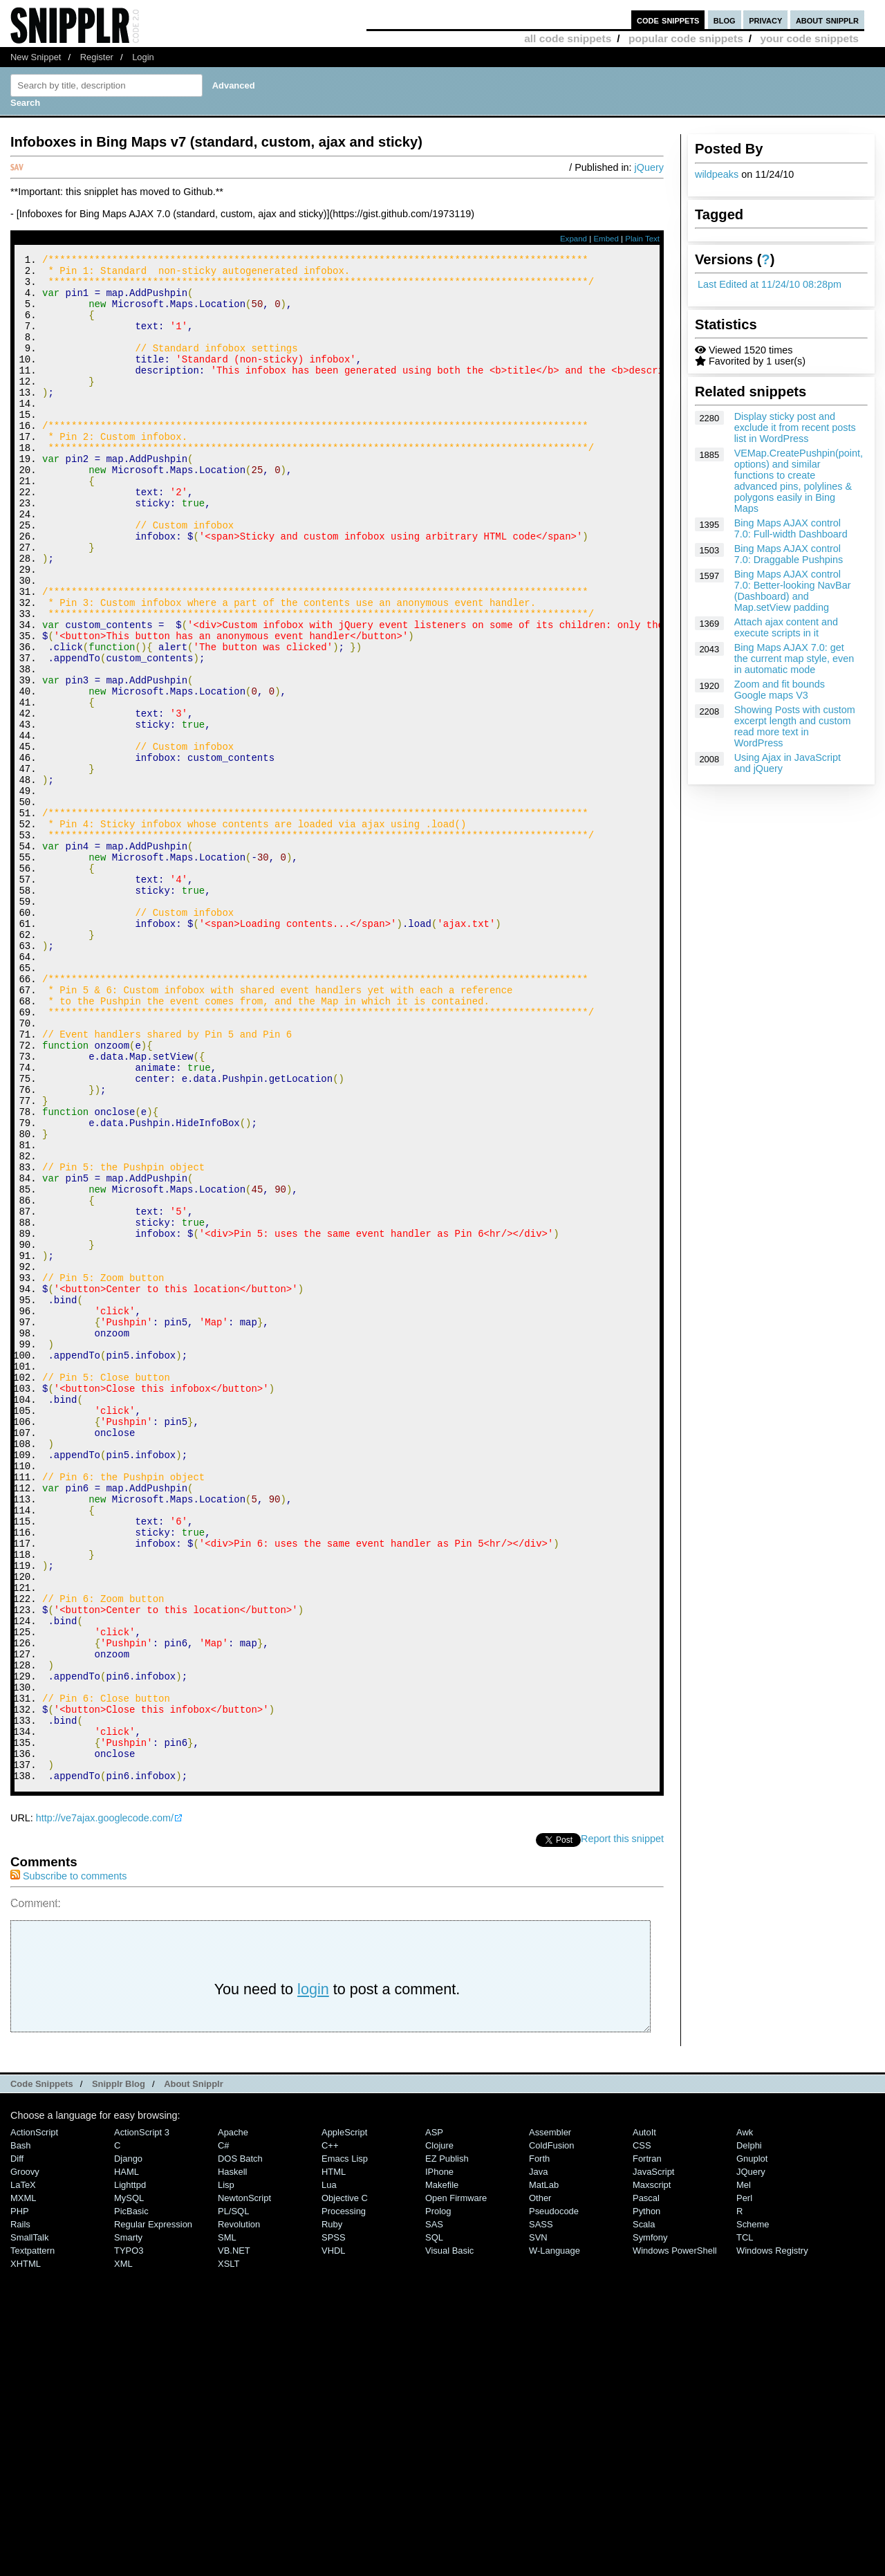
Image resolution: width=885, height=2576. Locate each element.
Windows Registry (772, 2537)
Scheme (753, 2510)
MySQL (129, 2484)
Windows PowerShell (675, 2537)
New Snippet (35, 57)
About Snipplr (193, 2370)
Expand (573, 238)
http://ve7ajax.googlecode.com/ (105, 2104)
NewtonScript (244, 2484)
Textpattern (32, 2537)
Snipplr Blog (118, 2370)
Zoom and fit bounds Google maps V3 (779, 690)
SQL (434, 2524)
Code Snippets (41, 2370)
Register (96, 57)
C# (224, 2432)
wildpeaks (716, 174)
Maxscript (652, 2471)
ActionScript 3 (141, 2418)
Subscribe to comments (68, 2162)
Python (646, 2497)
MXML (23, 2484)
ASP (434, 2418)
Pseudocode (554, 2497)
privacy (765, 20)
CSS (642, 2432)
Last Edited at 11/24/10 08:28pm (769, 284)
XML (123, 2550)
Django (128, 2445)
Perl (744, 2484)
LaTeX (23, 2471)
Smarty (128, 2524)
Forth (539, 2445)
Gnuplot (751, 2445)
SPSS (334, 2524)
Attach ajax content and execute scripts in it (786, 627)
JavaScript (653, 2458)
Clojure (439, 2432)
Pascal (646, 2484)
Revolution (239, 2510)
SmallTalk (29, 2524)
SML (227, 2524)
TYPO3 (128, 2537)
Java (538, 2458)
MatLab (544, 2471)
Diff (17, 2445)
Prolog (438, 2497)
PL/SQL (233, 2497)
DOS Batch (240, 2445)
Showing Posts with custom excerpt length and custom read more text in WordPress (794, 726)
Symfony (650, 2524)
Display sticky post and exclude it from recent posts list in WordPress (795, 427)
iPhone (439, 2458)
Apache (233, 2418)
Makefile (441, 2471)
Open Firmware (456, 2484)
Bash (20, 2432)
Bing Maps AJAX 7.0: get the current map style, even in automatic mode (794, 658)
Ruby (332, 2510)
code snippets (668, 20)
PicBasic (131, 2497)
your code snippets (809, 38)
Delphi (749, 2432)
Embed (606, 238)
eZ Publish (447, 2445)
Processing (344, 2497)
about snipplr (827, 20)
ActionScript (34, 2418)
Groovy (24, 2458)
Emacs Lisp (345, 2445)
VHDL (334, 2537)
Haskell (232, 2458)
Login (143, 57)
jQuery (649, 167)
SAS (434, 2510)
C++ (330, 2432)
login (313, 2275)
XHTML (25, 2550)
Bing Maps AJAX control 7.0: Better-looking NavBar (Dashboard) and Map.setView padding (792, 591)
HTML (334, 2458)
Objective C (345, 2484)
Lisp (226, 2471)
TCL (744, 2524)
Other (540, 2484)
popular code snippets (685, 38)
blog (725, 20)
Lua (329, 2471)
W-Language (554, 2537)
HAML (126, 2458)
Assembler (550, 2418)
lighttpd (130, 2471)
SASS (541, 2510)
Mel (743, 2471)
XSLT (228, 2550)
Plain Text (642, 238)
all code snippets (567, 38)
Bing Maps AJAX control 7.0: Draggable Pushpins (789, 554)
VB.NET (234, 2537)
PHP (19, 2497)
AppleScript (344, 2418)
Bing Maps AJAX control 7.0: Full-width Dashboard (791, 528)
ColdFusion (552, 2432)
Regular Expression (153, 2510)
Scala (644, 2510)
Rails (20, 2510)
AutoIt (644, 2418)
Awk (744, 2418)
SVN (538, 2524)
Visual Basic (449, 2537)
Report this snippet (622, 2125)
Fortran (647, 2445)
